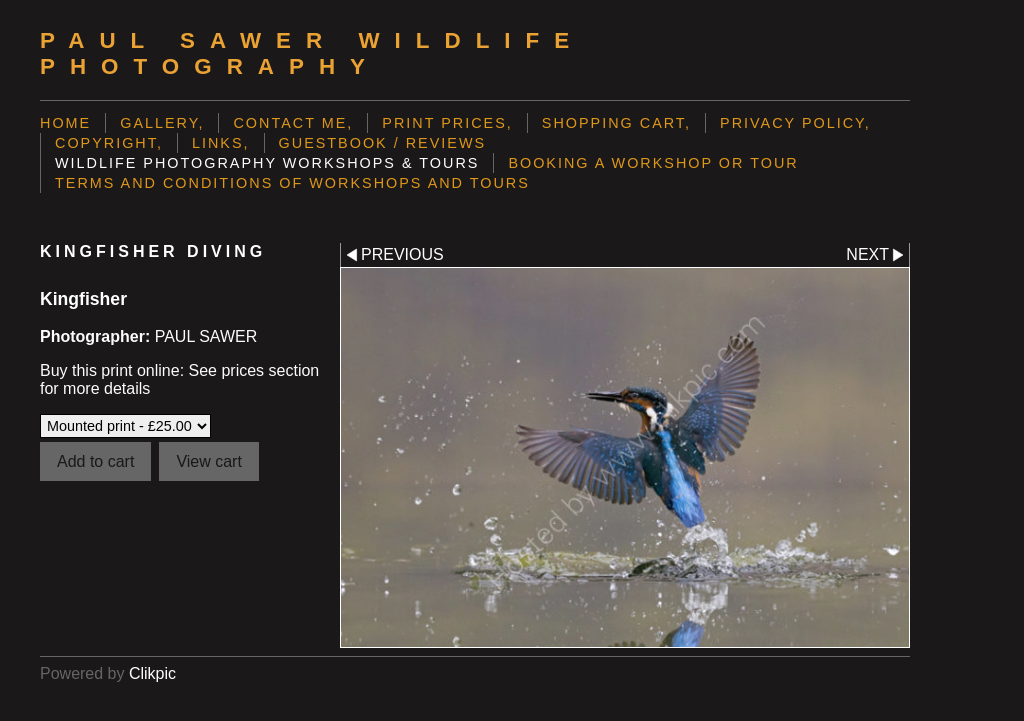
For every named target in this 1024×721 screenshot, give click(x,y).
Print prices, (447, 123)
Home (65, 123)
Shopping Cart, (616, 123)
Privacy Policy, (795, 123)
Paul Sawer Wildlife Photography (312, 53)
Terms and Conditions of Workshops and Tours (292, 183)
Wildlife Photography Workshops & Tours (267, 163)
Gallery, (162, 123)
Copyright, (109, 143)
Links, (221, 143)
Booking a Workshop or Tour (653, 163)
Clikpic (152, 673)
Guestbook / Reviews (383, 143)
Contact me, (293, 123)
